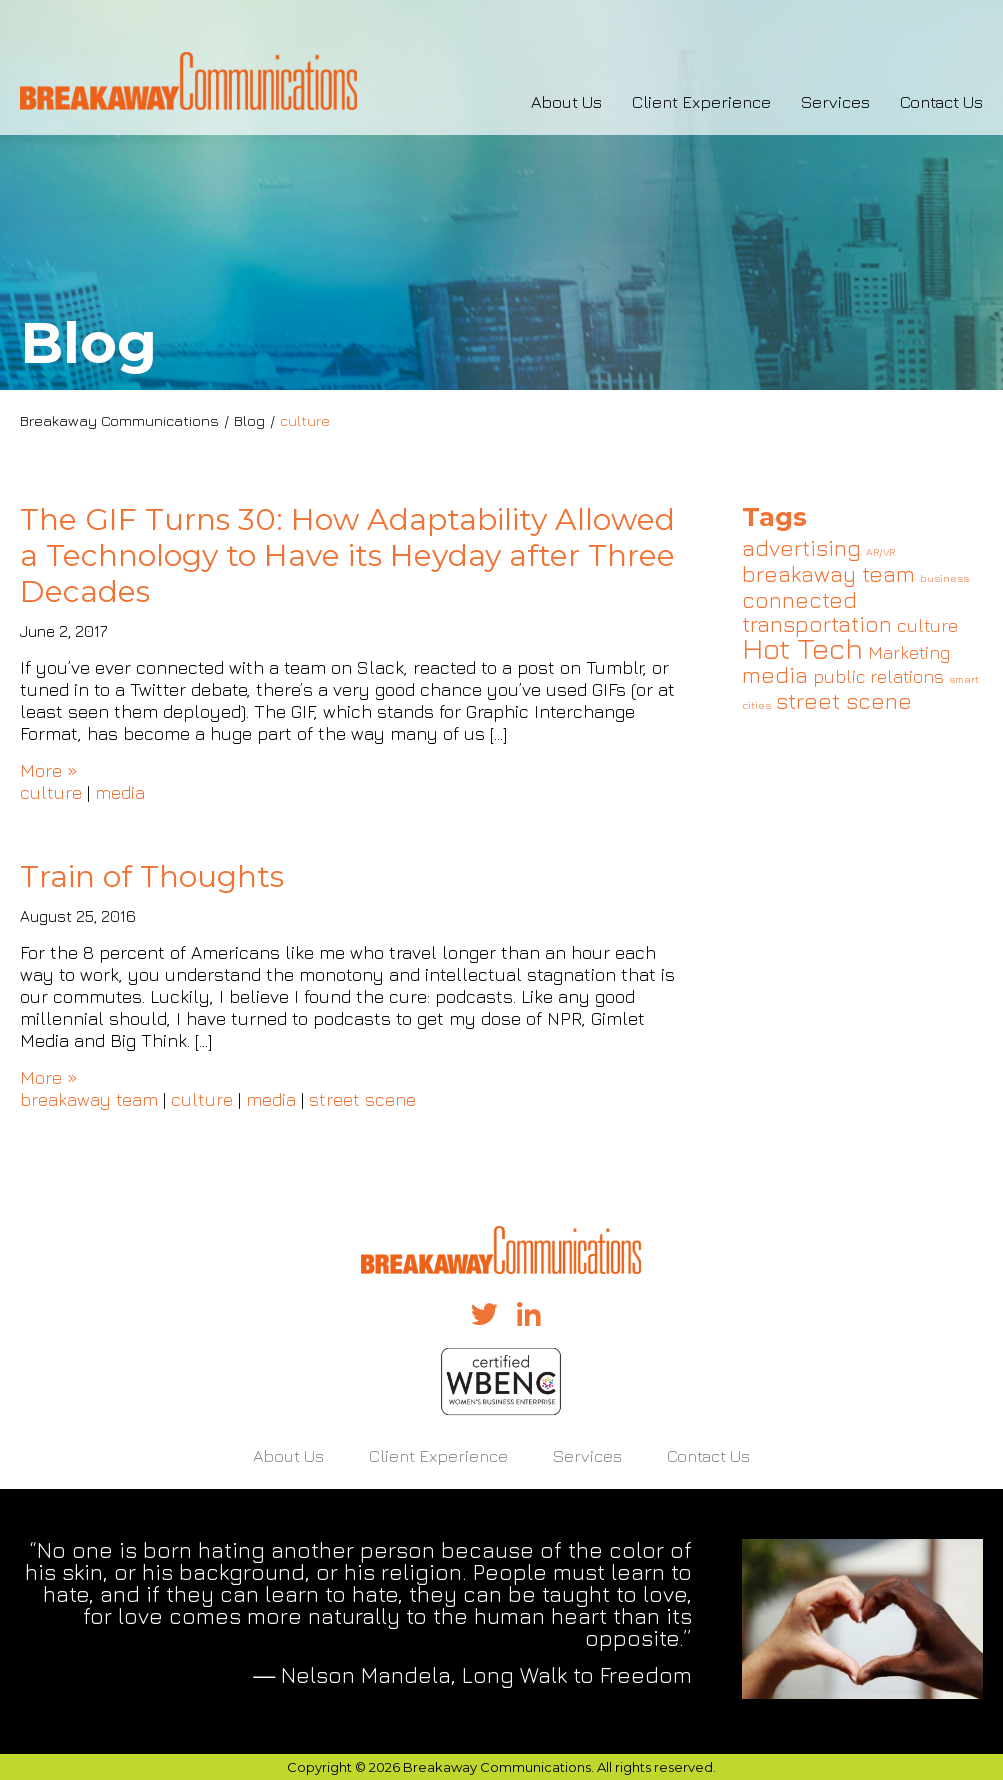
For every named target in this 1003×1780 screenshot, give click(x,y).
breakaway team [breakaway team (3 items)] (828, 573)
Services (835, 102)
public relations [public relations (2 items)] (878, 676)
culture (51, 792)
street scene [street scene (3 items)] (844, 700)
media (120, 792)
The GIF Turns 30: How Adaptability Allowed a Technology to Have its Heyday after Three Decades (347, 555)
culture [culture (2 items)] (927, 625)
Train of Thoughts (152, 876)
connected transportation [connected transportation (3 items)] (817, 611)
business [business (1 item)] (944, 578)
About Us (566, 102)
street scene (362, 1099)
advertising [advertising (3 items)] (801, 547)
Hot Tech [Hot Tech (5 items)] (802, 648)
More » (49, 770)
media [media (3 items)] (775, 674)
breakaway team (89, 1099)
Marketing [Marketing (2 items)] (909, 652)
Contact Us (941, 102)
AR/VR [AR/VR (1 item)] (880, 552)
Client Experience (701, 102)
